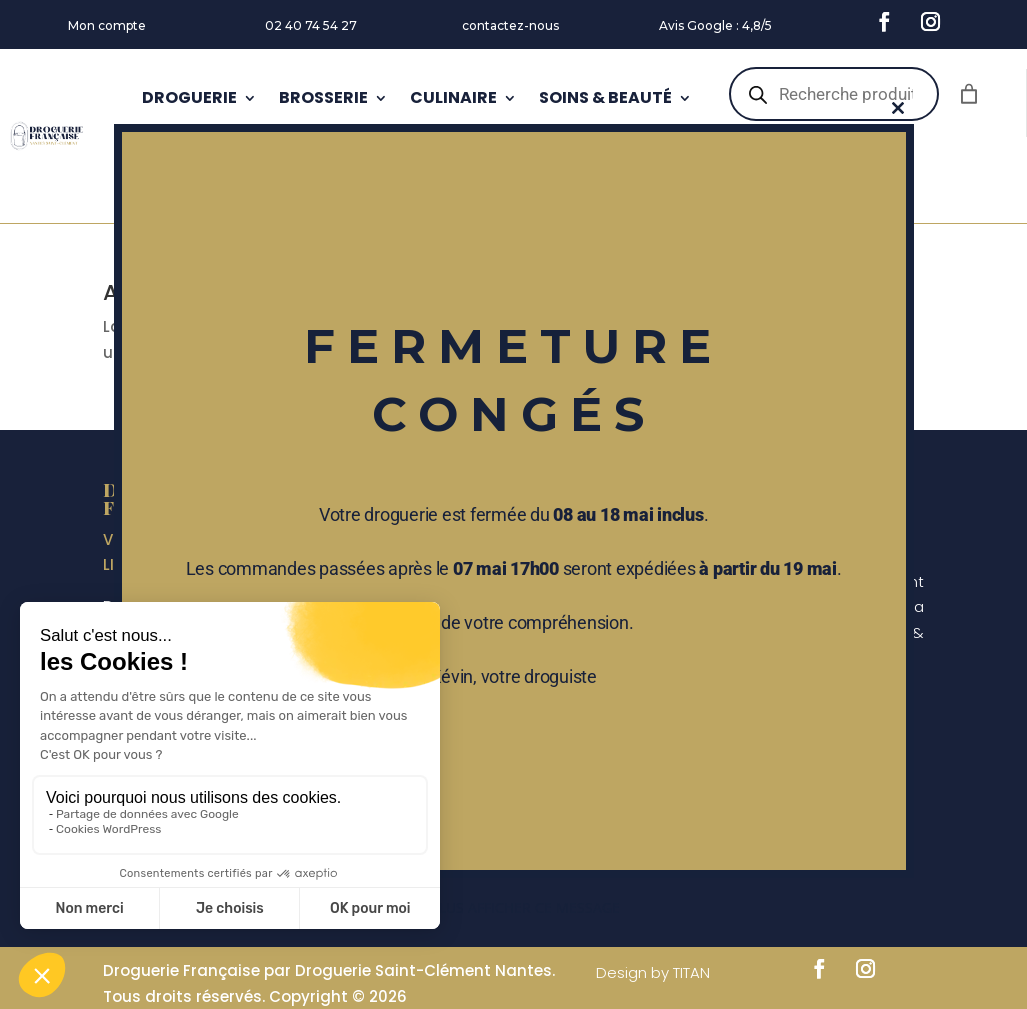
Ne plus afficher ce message (514, 907)
